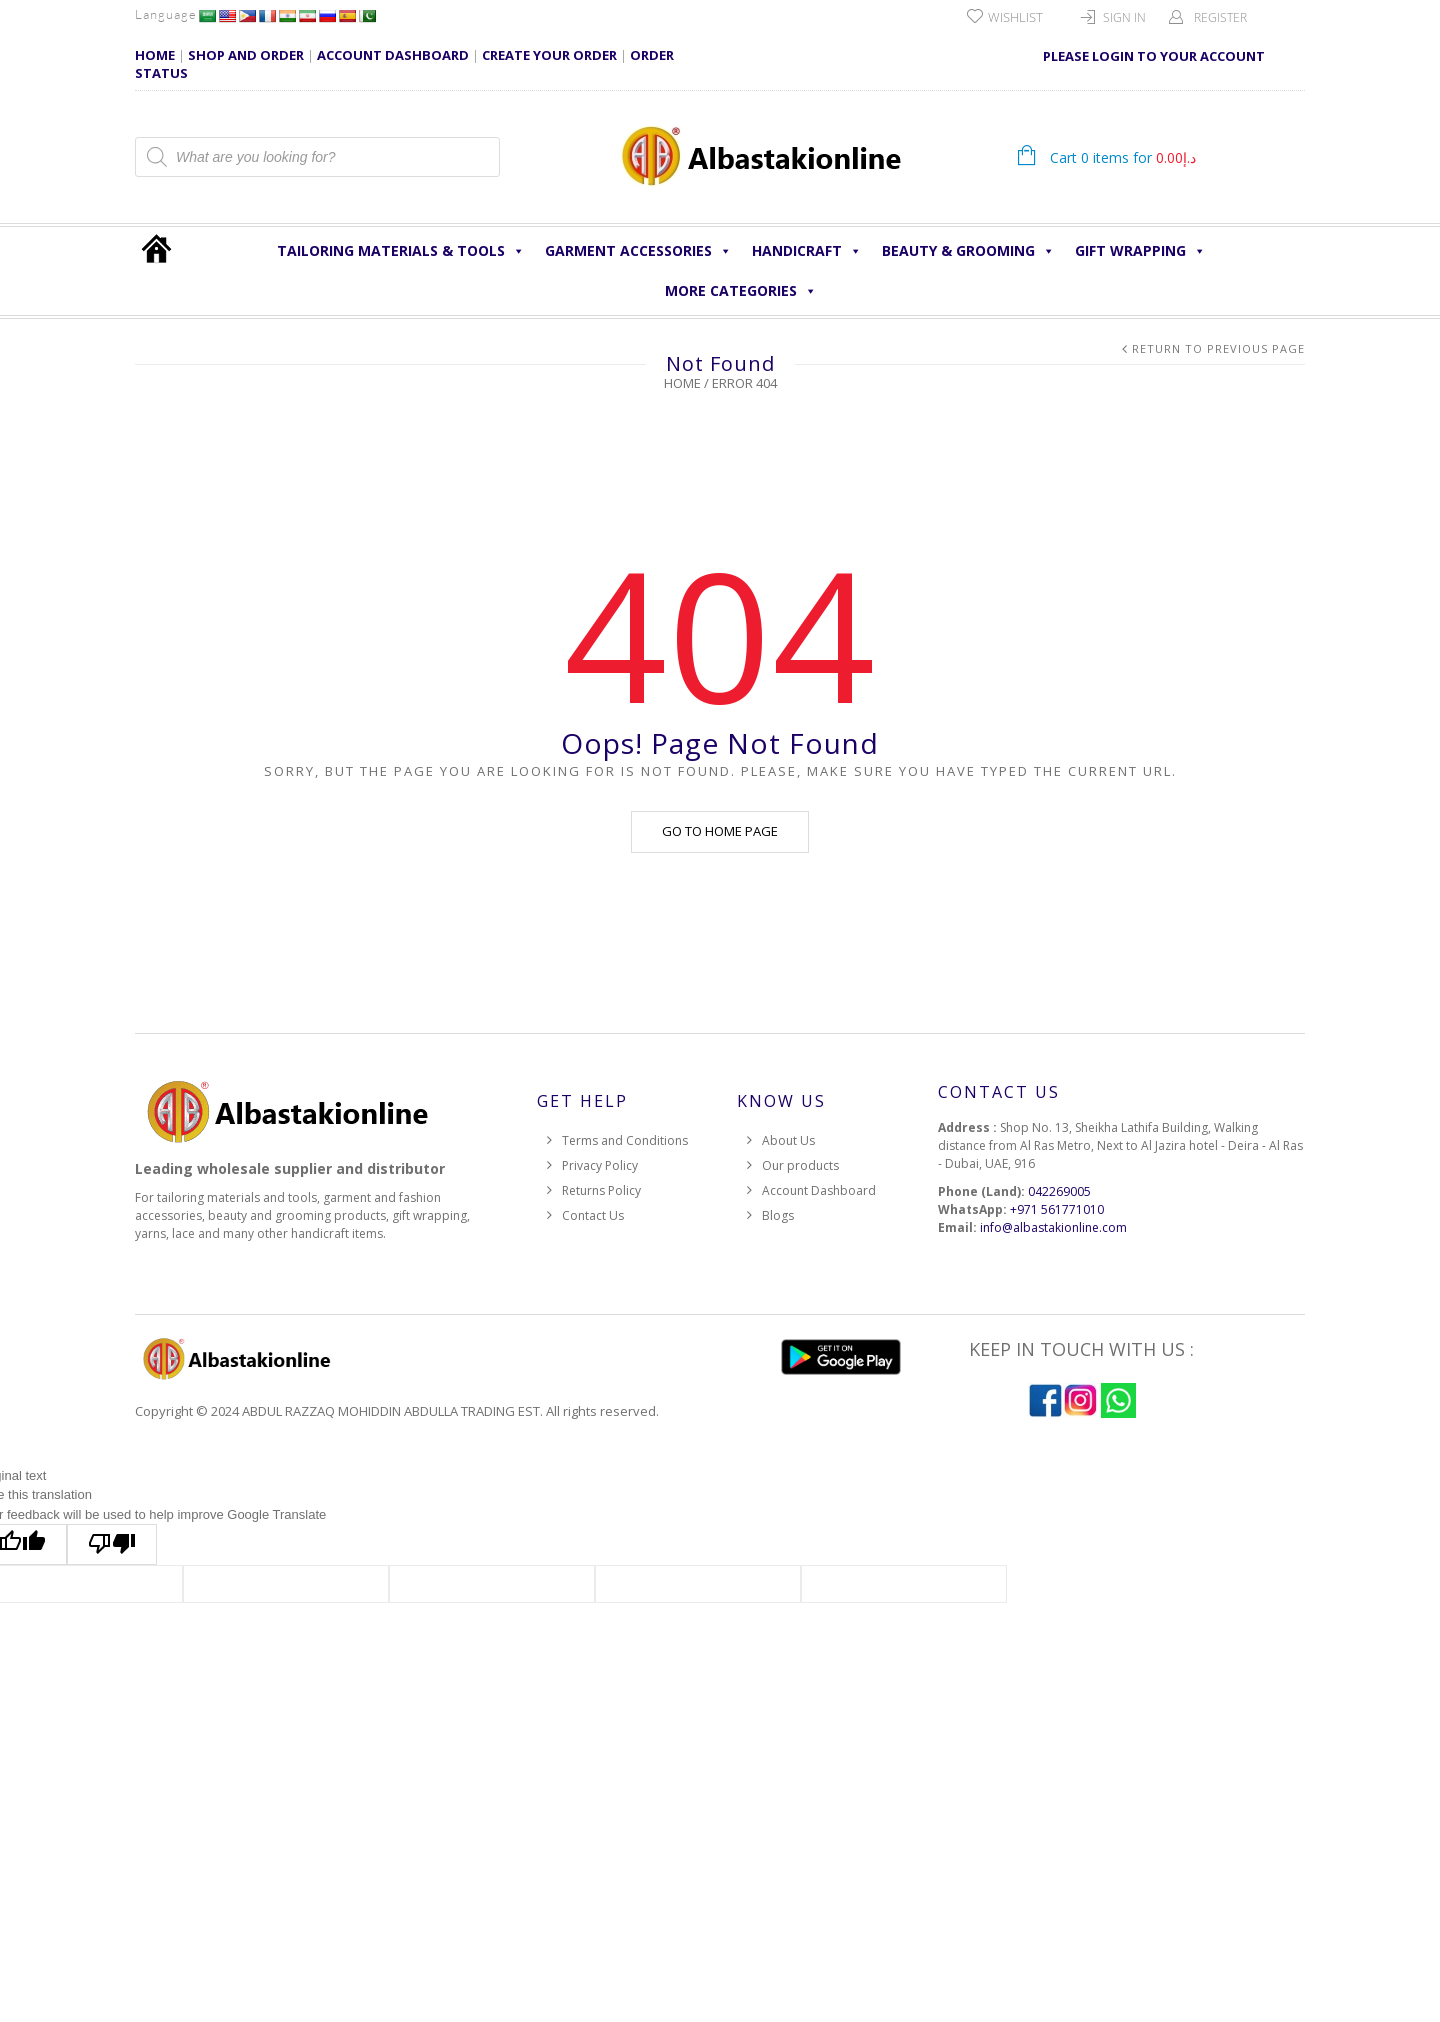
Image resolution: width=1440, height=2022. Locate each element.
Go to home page (720, 831)
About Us (788, 1140)
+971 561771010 (1057, 1209)
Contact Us (593, 1215)
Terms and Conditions (625, 1140)
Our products (800, 1165)
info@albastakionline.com (1053, 1227)
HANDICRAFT (807, 251)
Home (682, 383)
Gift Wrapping (1140, 251)
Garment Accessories (638, 251)
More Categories (741, 291)
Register (1220, 17)
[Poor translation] (112, 1544)
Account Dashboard (819, 1190)
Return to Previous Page (1218, 348)
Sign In (1124, 17)
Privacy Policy (600, 1165)
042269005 (1059, 1191)
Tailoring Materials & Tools (401, 251)
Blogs (778, 1215)
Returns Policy (601, 1190)
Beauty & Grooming (968, 251)
